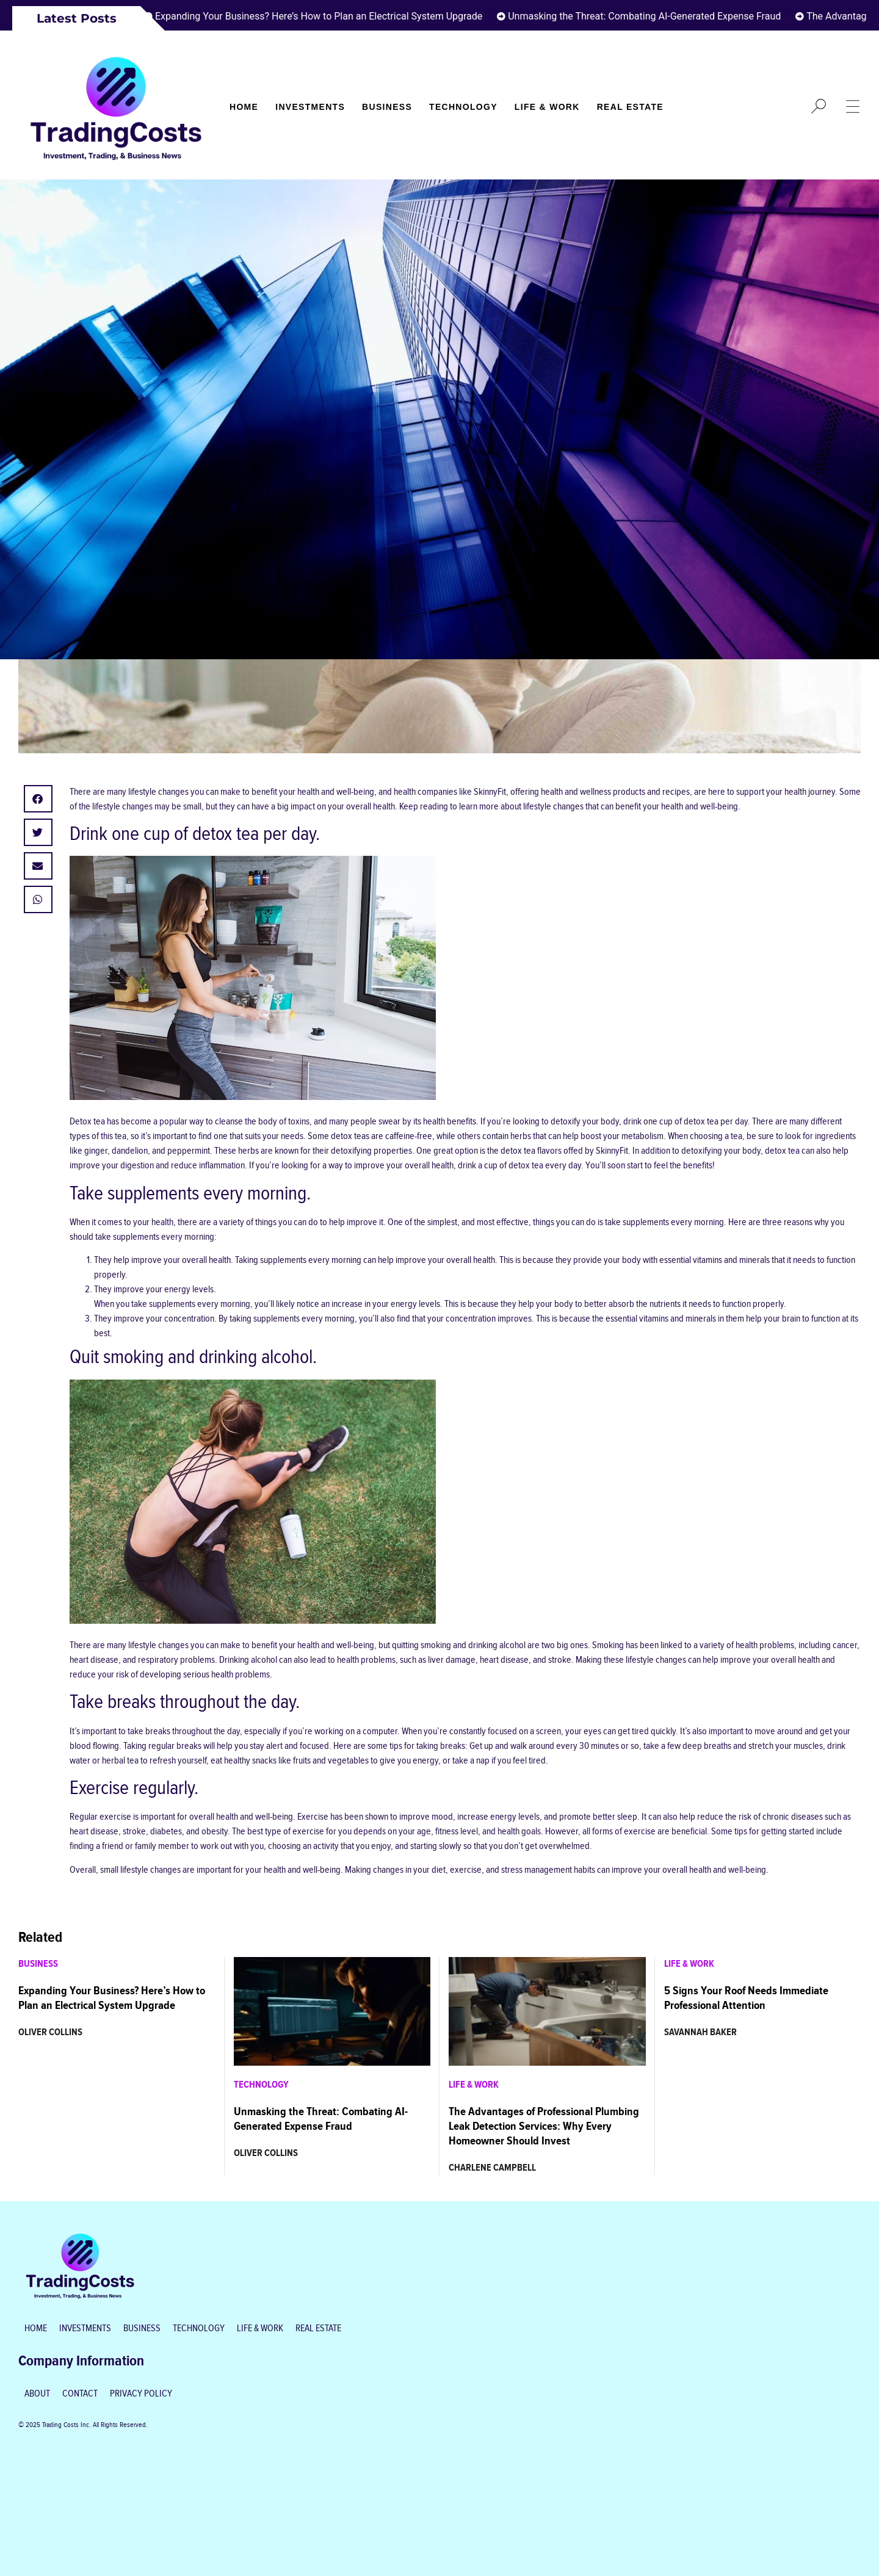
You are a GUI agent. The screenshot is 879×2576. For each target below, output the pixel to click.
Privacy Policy (141, 2394)
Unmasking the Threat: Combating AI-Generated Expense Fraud (650, 16)
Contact (80, 2394)
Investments (310, 107)
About (37, 2394)
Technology (463, 107)
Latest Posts (77, 18)
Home (244, 107)
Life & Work (547, 107)
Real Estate (630, 107)
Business (387, 107)
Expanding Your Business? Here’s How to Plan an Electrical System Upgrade (324, 16)
